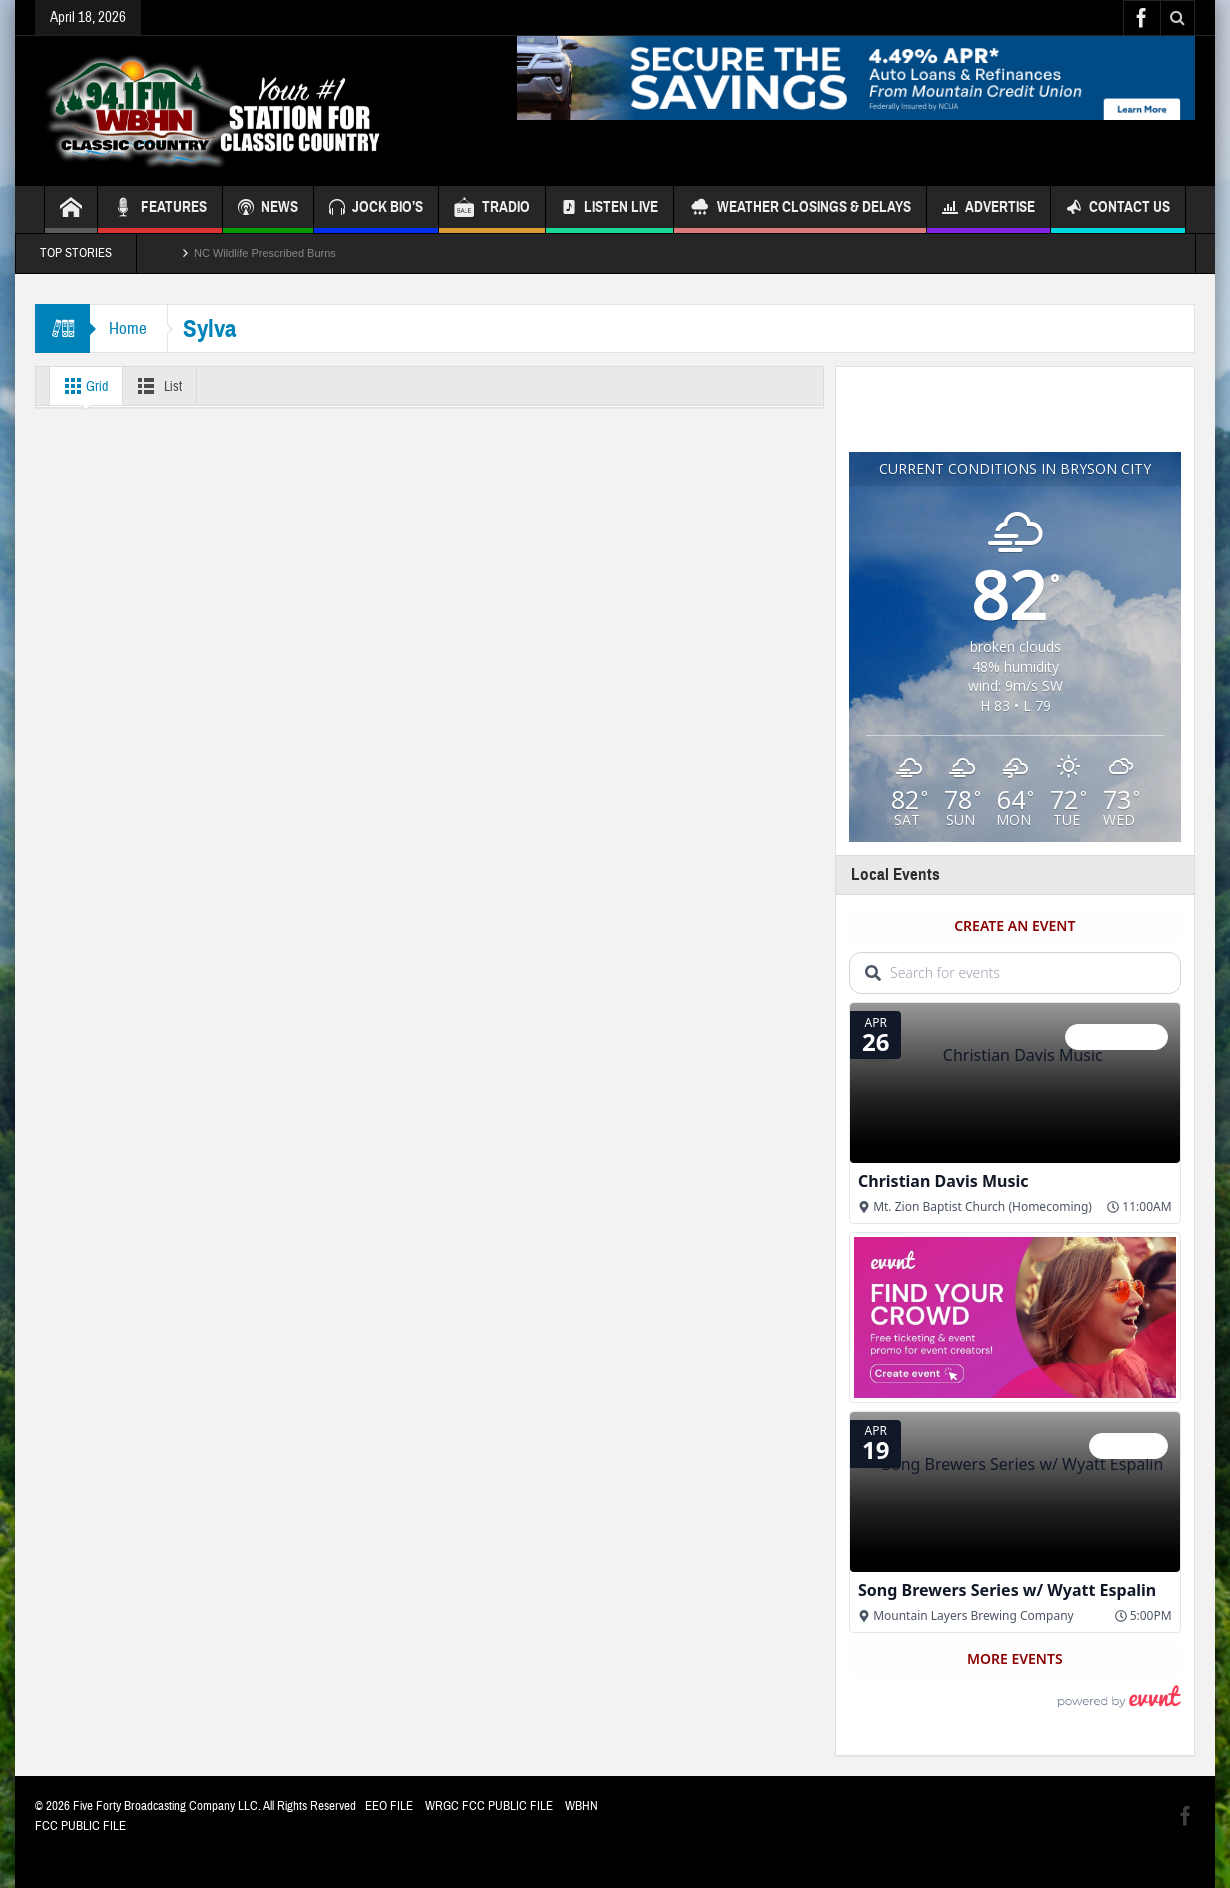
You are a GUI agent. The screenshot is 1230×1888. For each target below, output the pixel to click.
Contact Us (1118, 209)
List (159, 386)
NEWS (268, 209)
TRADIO (492, 209)
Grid (83, 386)
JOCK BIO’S (376, 209)
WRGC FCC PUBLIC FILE (489, 1806)
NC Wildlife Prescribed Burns (265, 253)
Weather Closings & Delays (800, 209)
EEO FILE (389, 1806)
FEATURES (160, 209)
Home (129, 328)
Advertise (988, 209)
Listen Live (609, 209)
